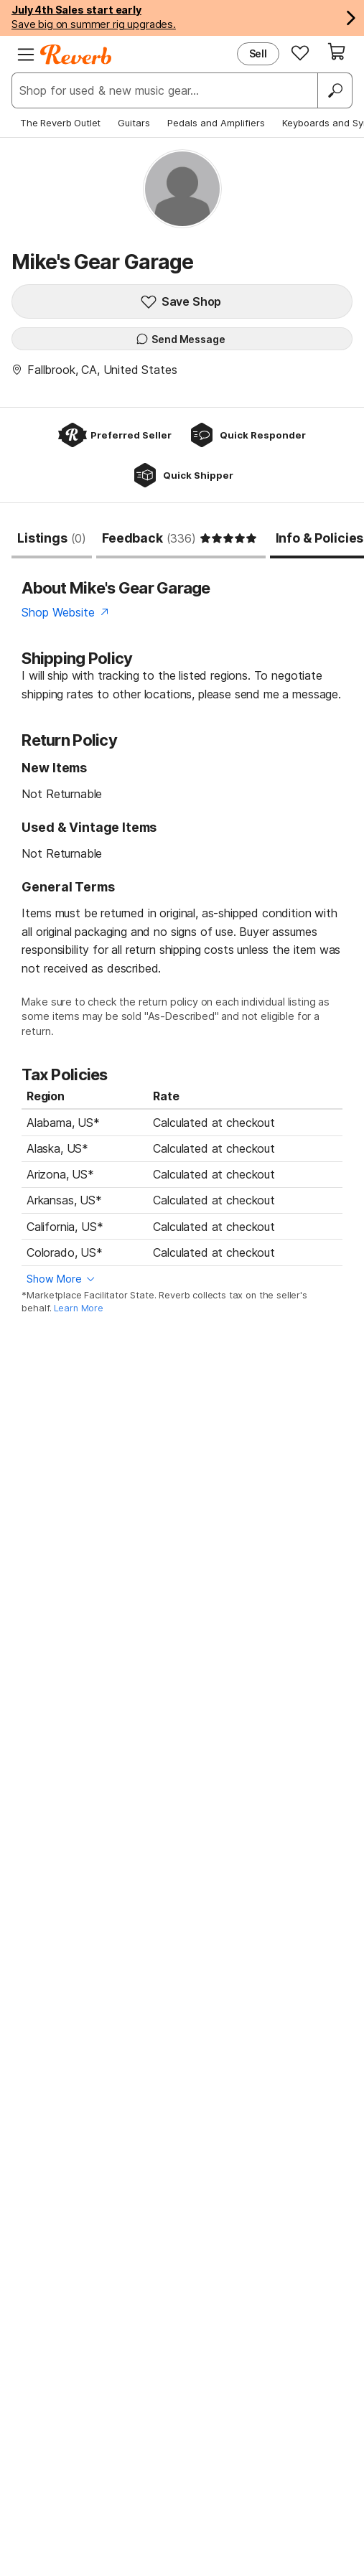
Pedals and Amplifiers (216, 122)
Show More (54, 1279)
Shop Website (58, 612)
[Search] (334, 90)
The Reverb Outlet (60, 122)
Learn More (78, 1308)
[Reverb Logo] (76, 54)
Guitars (134, 122)
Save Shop (181, 301)
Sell (258, 53)
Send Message (180, 338)
